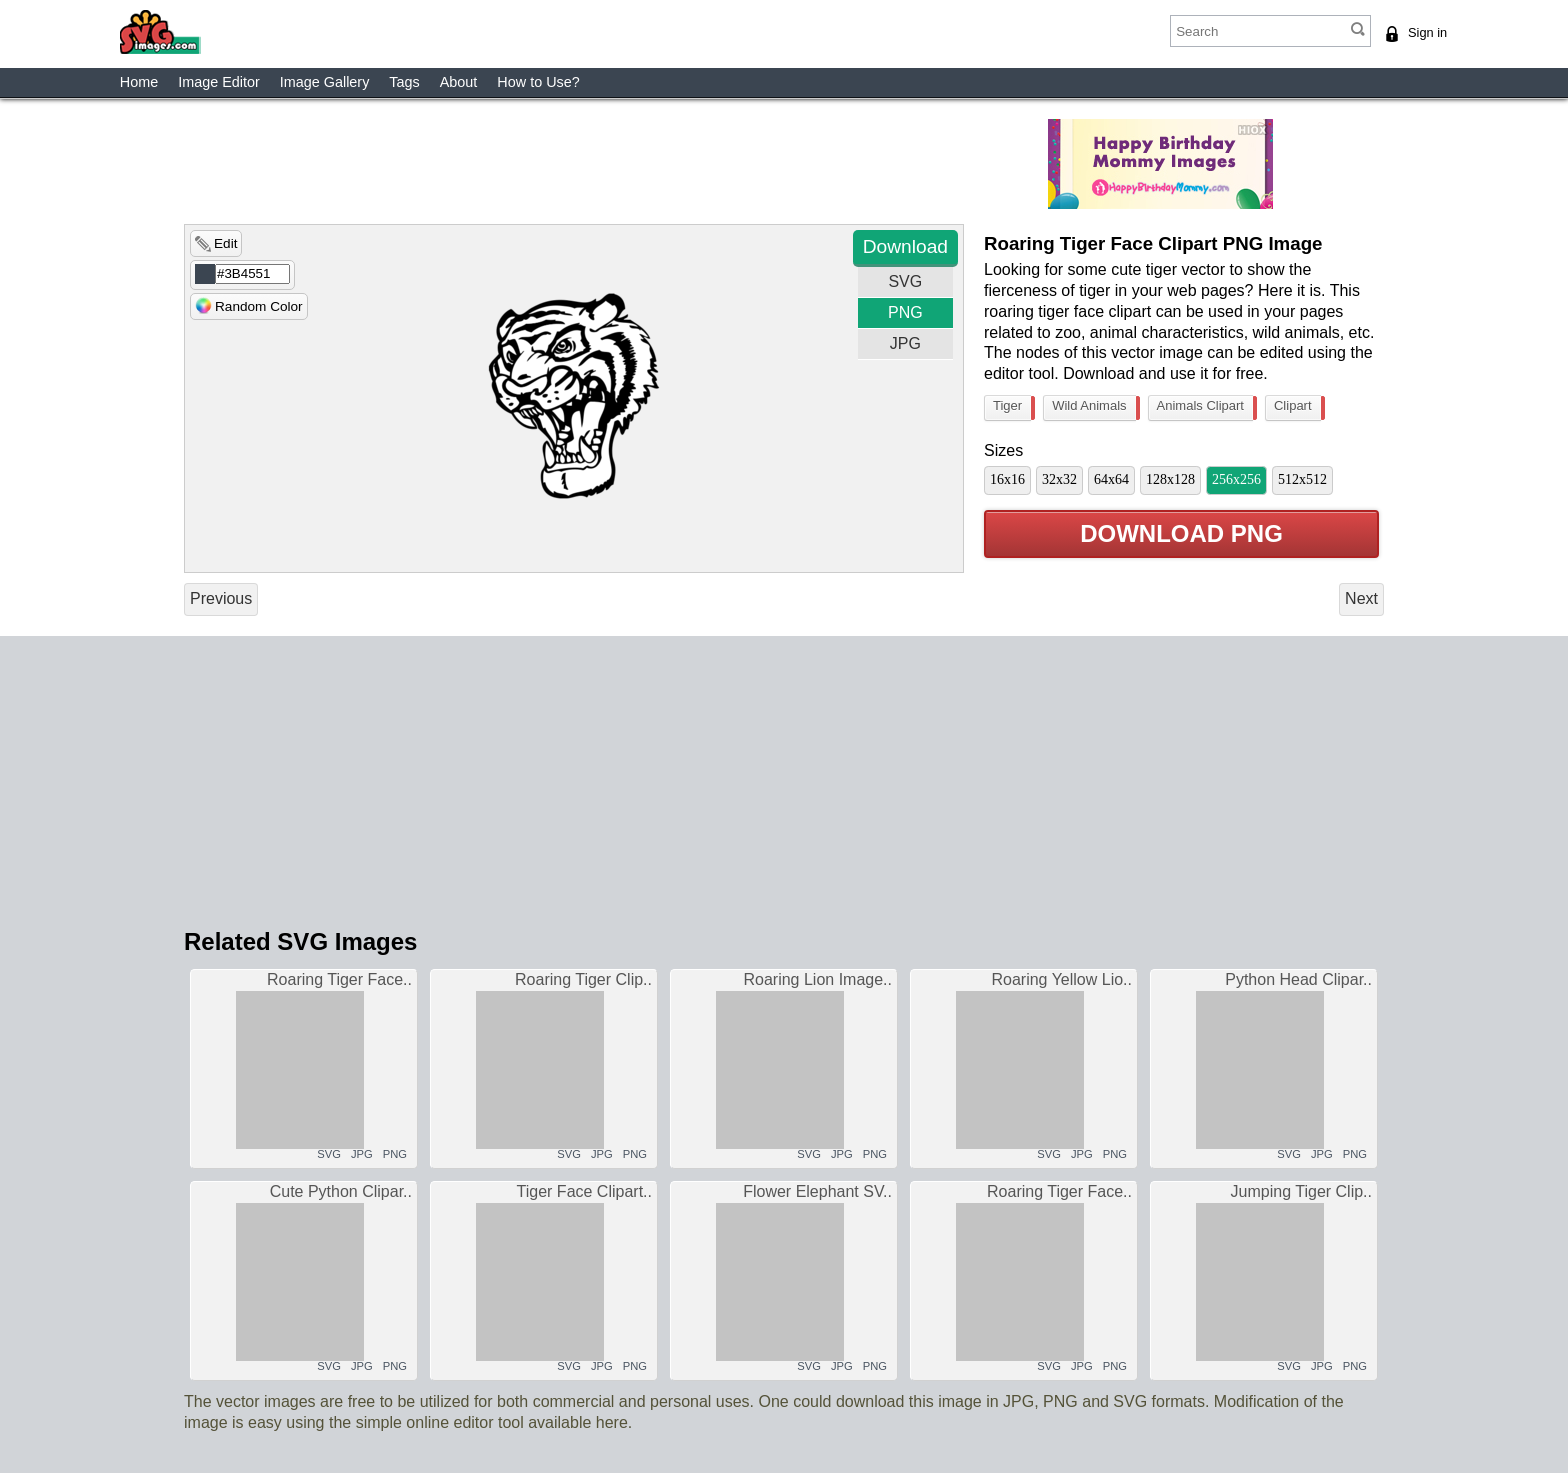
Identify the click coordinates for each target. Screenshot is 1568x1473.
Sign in (1427, 32)
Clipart (1297, 408)
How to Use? (538, 82)
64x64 (1111, 479)
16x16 (1007, 479)
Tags (404, 82)
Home (139, 82)
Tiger (1012, 408)
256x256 (1236, 479)
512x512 (1302, 479)
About (459, 82)
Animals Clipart (1205, 408)
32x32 (1059, 479)
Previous (221, 598)
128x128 (1170, 479)
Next (1361, 598)
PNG (905, 312)
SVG (905, 281)
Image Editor (219, 82)
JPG (905, 343)
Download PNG (1181, 534)
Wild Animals (1093, 408)
